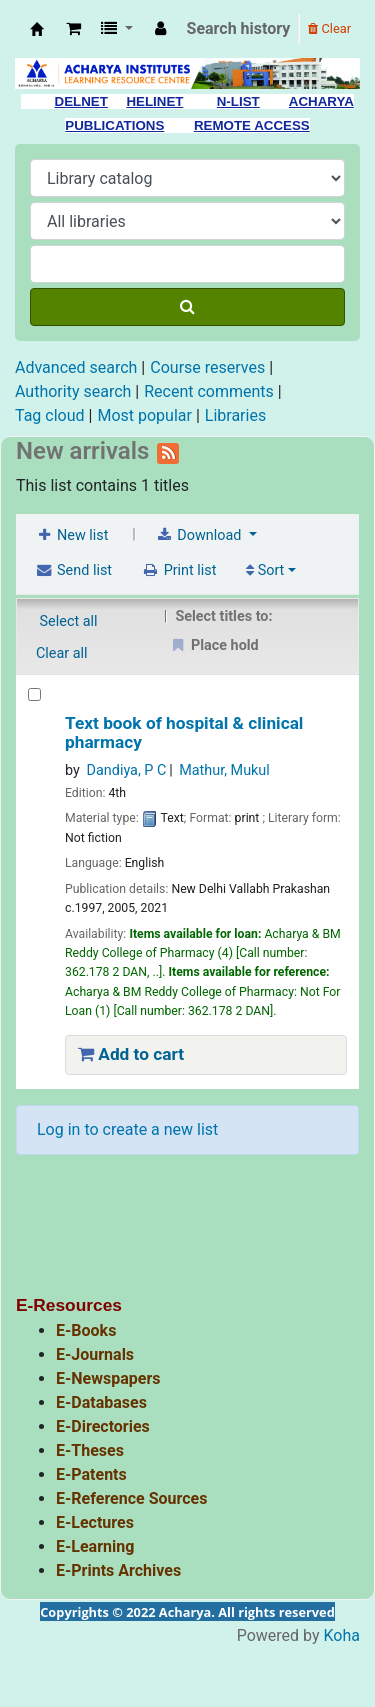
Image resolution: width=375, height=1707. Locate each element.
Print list (179, 570)
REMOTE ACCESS (252, 125)
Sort (265, 570)
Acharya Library (37, 29)
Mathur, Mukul (224, 770)
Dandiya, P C (127, 770)
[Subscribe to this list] (168, 451)
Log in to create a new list (127, 1129)
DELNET (81, 101)
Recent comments (209, 391)
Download (200, 535)
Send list (73, 570)
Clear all (62, 653)
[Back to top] (313, 1645)
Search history (239, 28)
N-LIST (238, 101)
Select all (69, 621)
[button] (73, 29)
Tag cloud (50, 415)
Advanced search (76, 367)
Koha (342, 1635)
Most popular (144, 415)
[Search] (187, 307)
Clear (329, 28)
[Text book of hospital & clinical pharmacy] (34, 694)
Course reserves (207, 367)
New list (71, 535)
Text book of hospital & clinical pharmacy (184, 733)
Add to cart (131, 1054)
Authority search (73, 391)
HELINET (154, 101)
